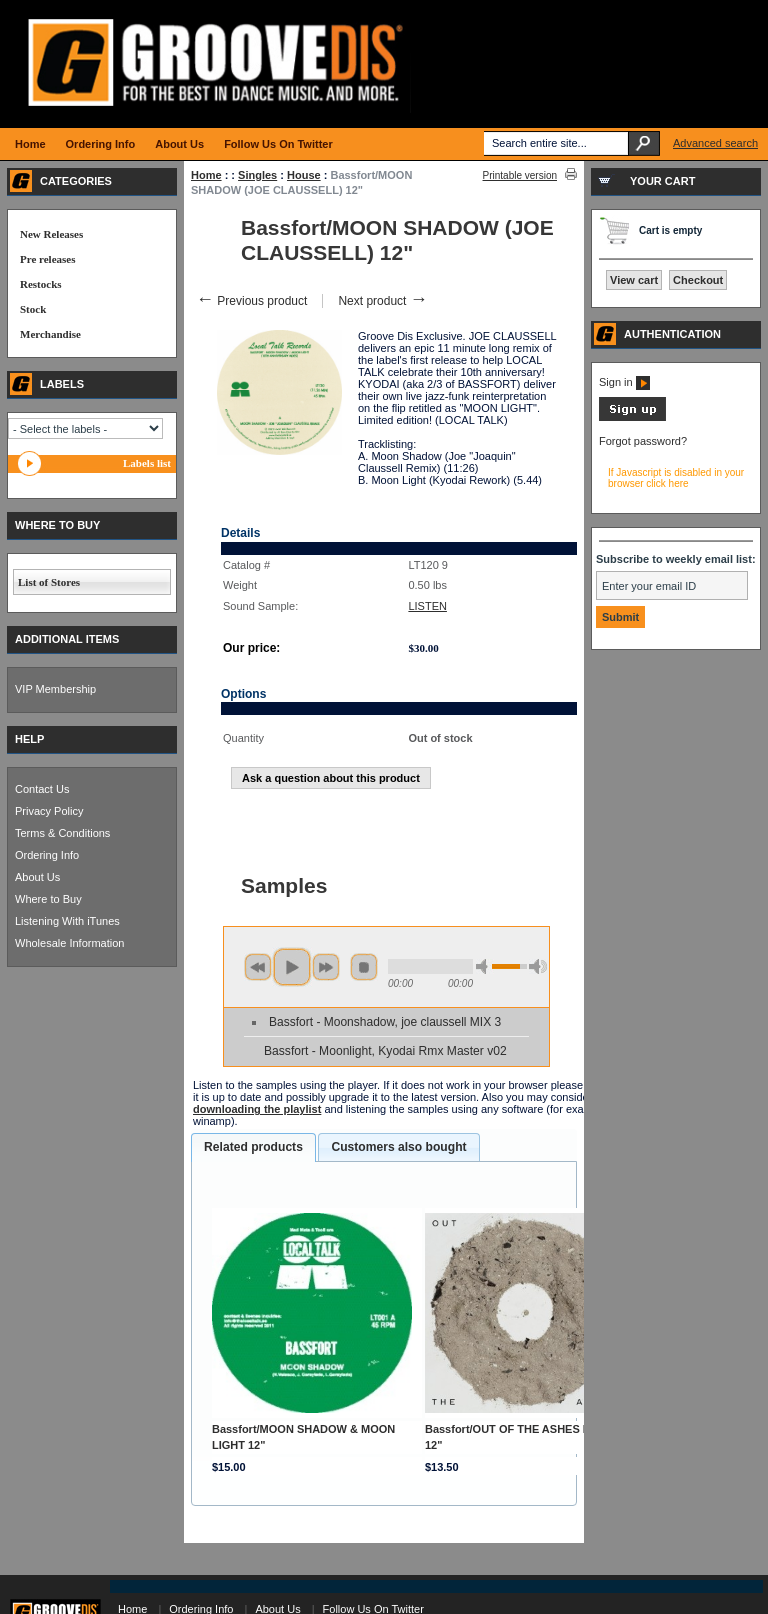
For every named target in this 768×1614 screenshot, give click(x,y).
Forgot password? (643, 441)
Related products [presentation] (253, 1147)
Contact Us (42, 789)
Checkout (698, 280)
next (326, 967)
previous (258, 967)
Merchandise (50, 334)
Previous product (251, 301)
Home (206, 175)
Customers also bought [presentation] (398, 1147)
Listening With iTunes (67, 921)
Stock (33, 309)
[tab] (253, 1148)
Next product (382, 301)
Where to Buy (48, 899)
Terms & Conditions (62, 833)
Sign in (624, 382)
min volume (485, 966)
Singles (257, 175)
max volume (538, 966)
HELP (29, 739)
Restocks (41, 284)
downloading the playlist (257, 1109)
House (304, 175)
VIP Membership (55, 689)
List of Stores (49, 582)
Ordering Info (47, 855)
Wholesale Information (69, 943)
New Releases (51, 234)
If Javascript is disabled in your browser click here (676, 478)
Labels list (147, 463)
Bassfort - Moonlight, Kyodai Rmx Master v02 (385, 1051)
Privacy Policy (49, 811)
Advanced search (715, 143)
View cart (634, 280)
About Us (37, 877)
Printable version (520, 175)
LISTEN (427, 606)
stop (364, 967)
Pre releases (47, 259)
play (292, 967)
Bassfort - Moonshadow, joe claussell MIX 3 (385, 1022)
